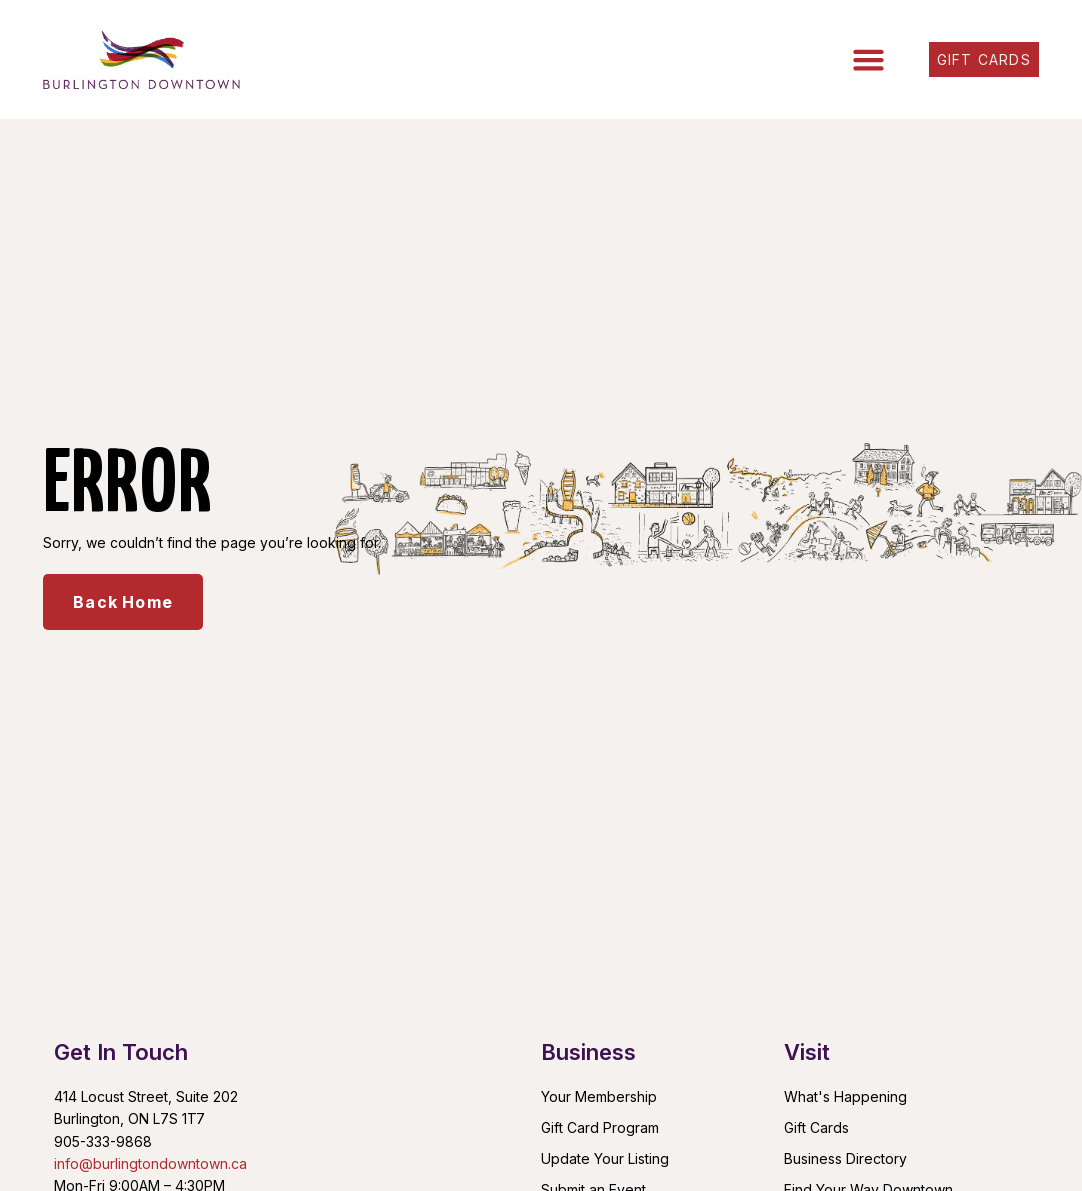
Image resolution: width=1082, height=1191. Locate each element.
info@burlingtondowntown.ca (150, 1163)
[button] (869, 60)
